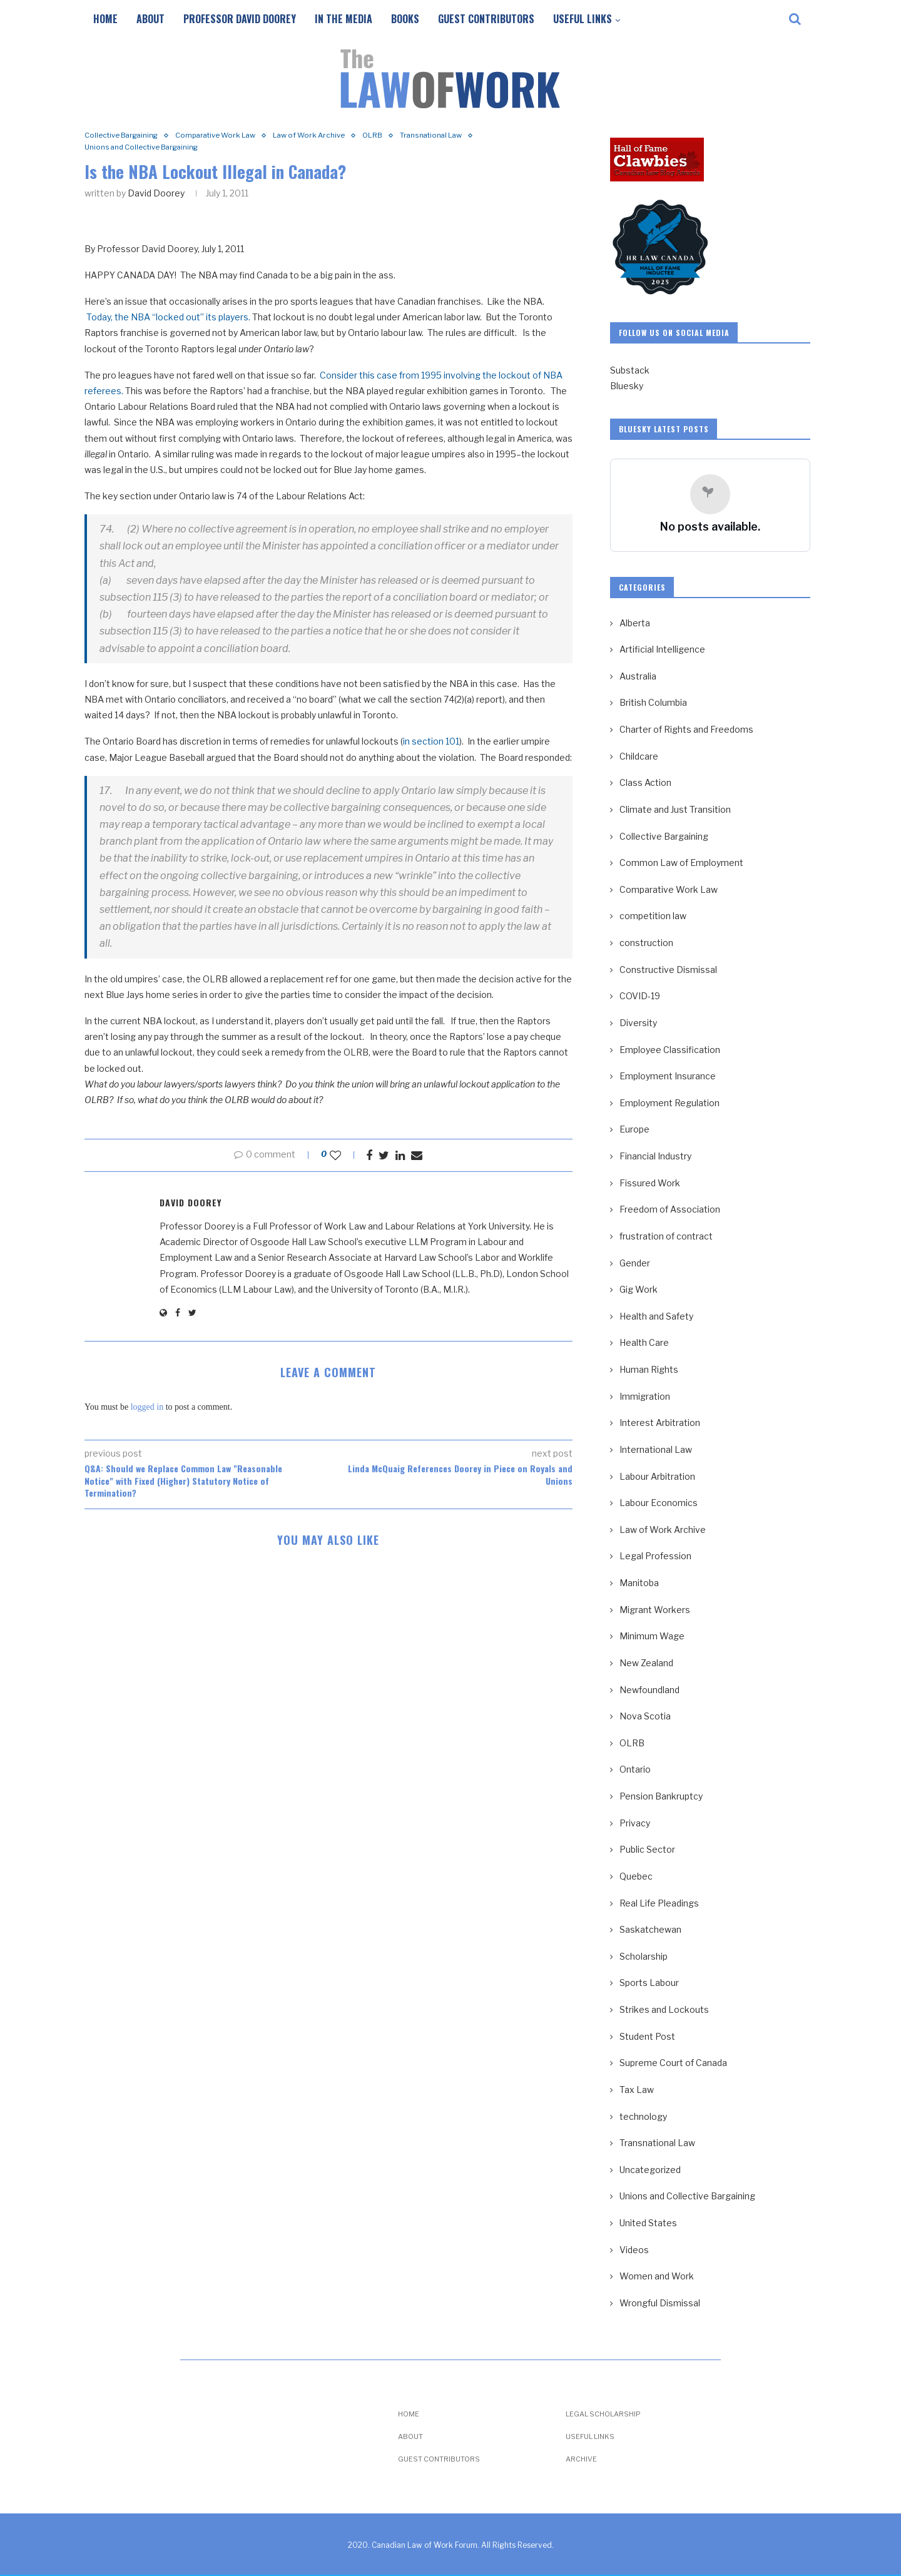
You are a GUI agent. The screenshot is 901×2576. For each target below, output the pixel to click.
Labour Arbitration (657, 1476)
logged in (147, 1409)
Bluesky (626, 385)
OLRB (401, 136)
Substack (629, 370)
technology (643, 2116)
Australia (637, 676)
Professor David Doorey (239, 18)
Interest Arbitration (659, 1422)
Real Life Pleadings (659, 1903)
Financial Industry (655, 1156)
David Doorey (156, 195)
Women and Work (656, 2276)
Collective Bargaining (126, 136)
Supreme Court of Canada (673, 2062)
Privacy (634, 1823)
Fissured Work (649, 1183)
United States (648, 2222)
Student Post (647, 2036)
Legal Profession (655, 1555)
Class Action (645, 782)
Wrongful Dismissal (659, 2303)
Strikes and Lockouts (664, 2009)
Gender (634, 1263)
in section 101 (431, 743)
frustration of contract (666, 1236)
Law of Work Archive (333, 136)
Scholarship (643, 1956)
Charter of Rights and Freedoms (686, 729)
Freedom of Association (669, 1209)
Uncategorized (650, 2169)
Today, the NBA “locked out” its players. (168, 319)
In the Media (343, 18)
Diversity (638, 1022)
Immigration (644, 1396)
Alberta (634, 623)
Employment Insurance (667, 1076)
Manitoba (639, 1582)
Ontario (635, 1769)
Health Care (644, 1342)
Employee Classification (669, 1049)
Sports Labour (649, 1982)
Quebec (636, 1876)
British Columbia (653, 702)
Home (105, 18)
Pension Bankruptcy (661, 1796)
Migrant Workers (654, 1609)
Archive (581, 2459)
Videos (634, 2249)
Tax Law (636, 2089)
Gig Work (638, 1289)
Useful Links (582, 18)
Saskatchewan (650, 1929)
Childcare (638, 756)
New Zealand (646, 1662)
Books (405, 18)
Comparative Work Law (231, 136)
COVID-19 (639, 995)
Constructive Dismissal (668, 969)
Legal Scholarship (603, 2414)
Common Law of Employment (681, 862)
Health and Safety (656, 1316)
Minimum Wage (652, 1636)
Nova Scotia (645, 1716)
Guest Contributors (486, 18)
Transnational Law (465, 136)
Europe (634, 1129)
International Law (655, 1449)
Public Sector (647, 1849)
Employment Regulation (669, 1102)
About (150, 18)
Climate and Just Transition (675, 809)
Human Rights (648, 1369)
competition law (652, 915)
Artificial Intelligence (662, 649)
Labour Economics (658, 1502)
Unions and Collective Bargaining (149, 149)
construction (646, 942)
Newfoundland (649, 1689)
